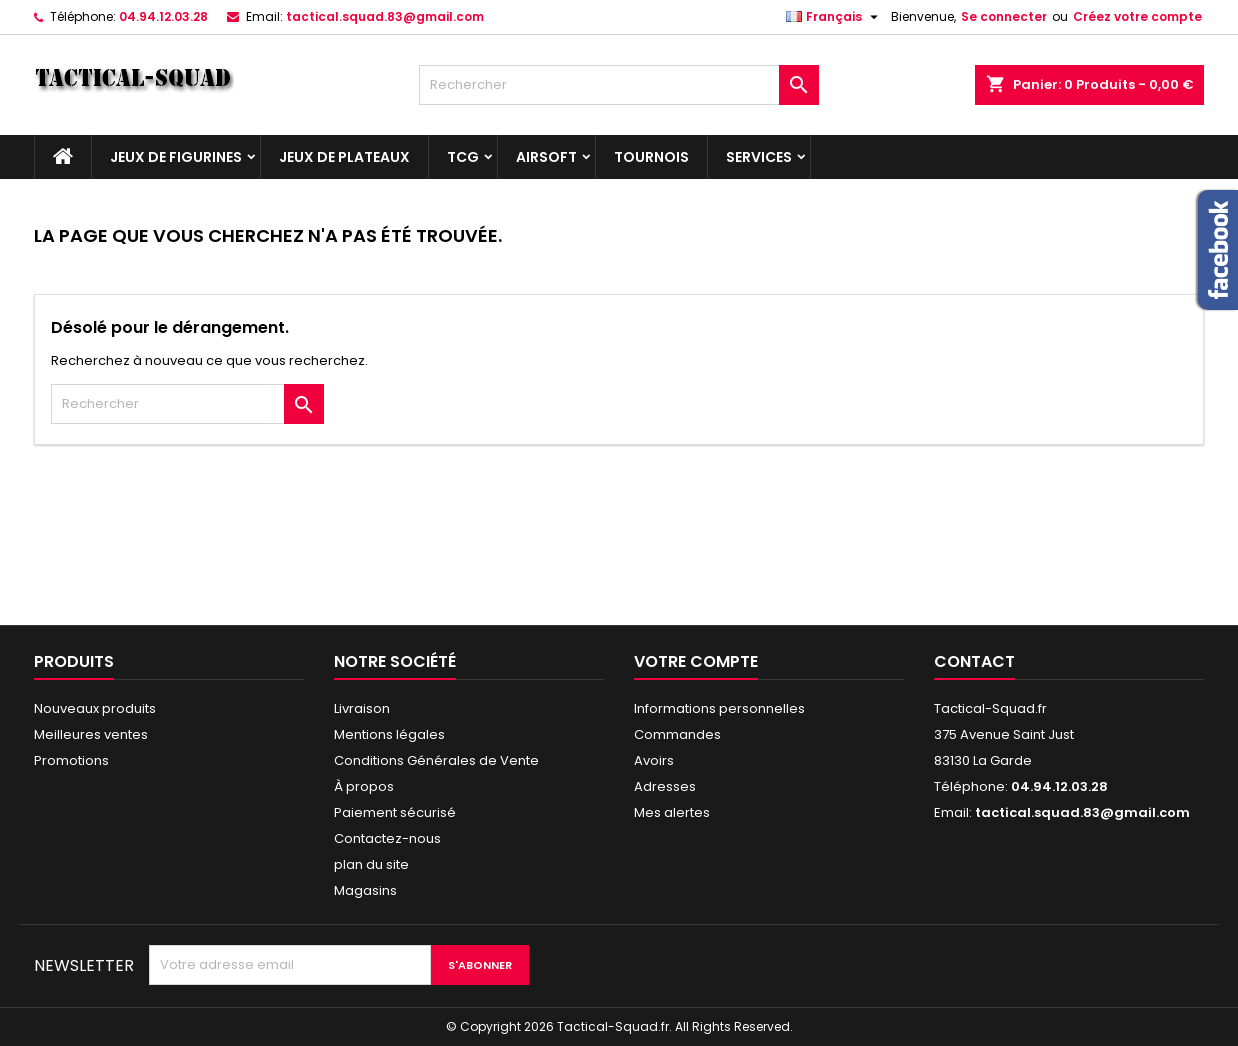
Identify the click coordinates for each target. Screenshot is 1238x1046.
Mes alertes (672, 812)
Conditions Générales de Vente (436, 760)
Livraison (362, 708)
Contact (974, 661)
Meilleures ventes (91, 734)
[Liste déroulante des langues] (834, 17)
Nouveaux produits (95, 708)
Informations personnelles (719, 708)
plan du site (371, 864)
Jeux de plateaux (344, 157)
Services (759, 157)
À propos (364, 786)
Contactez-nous (387, 838)
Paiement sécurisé (395, 812)
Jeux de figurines (176, 157)
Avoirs (654, 760)
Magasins (365, 890)
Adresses (665, 786)
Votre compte (696, 661)
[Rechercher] (619, 85)
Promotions (71, 760)
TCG (463, 157)
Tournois (651, 157)
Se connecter (1004, 16)
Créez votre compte (1137, 16)
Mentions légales (389, 734)
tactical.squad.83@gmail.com (385, 16)
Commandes (677, 734)
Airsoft (546, 157)
